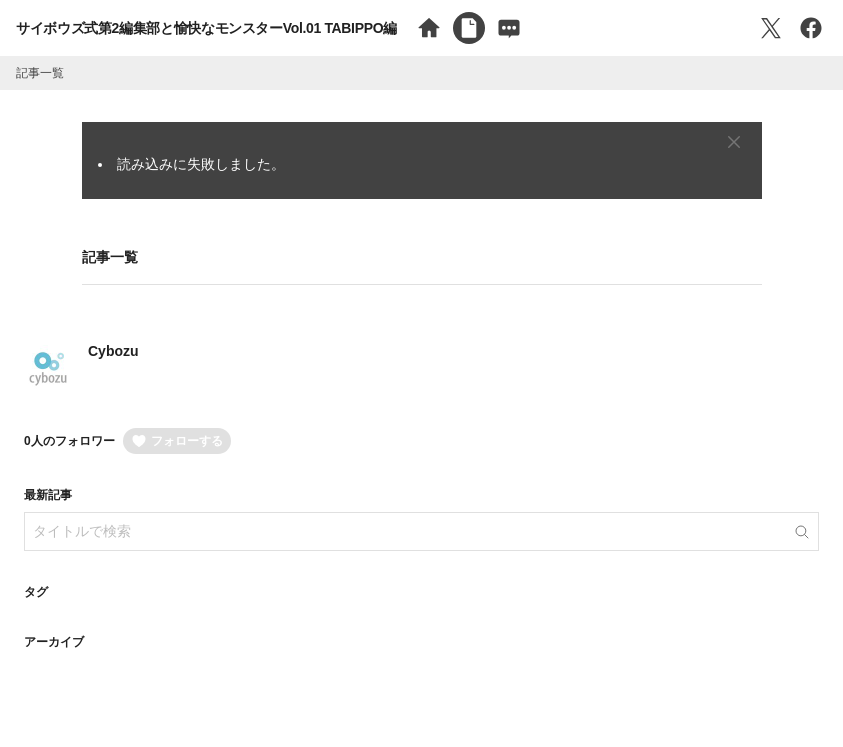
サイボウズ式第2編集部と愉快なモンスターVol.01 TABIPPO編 (206, 28)
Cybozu (113, 351)
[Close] (734, 142)
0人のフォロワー (69, 441)
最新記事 (48, 495)
